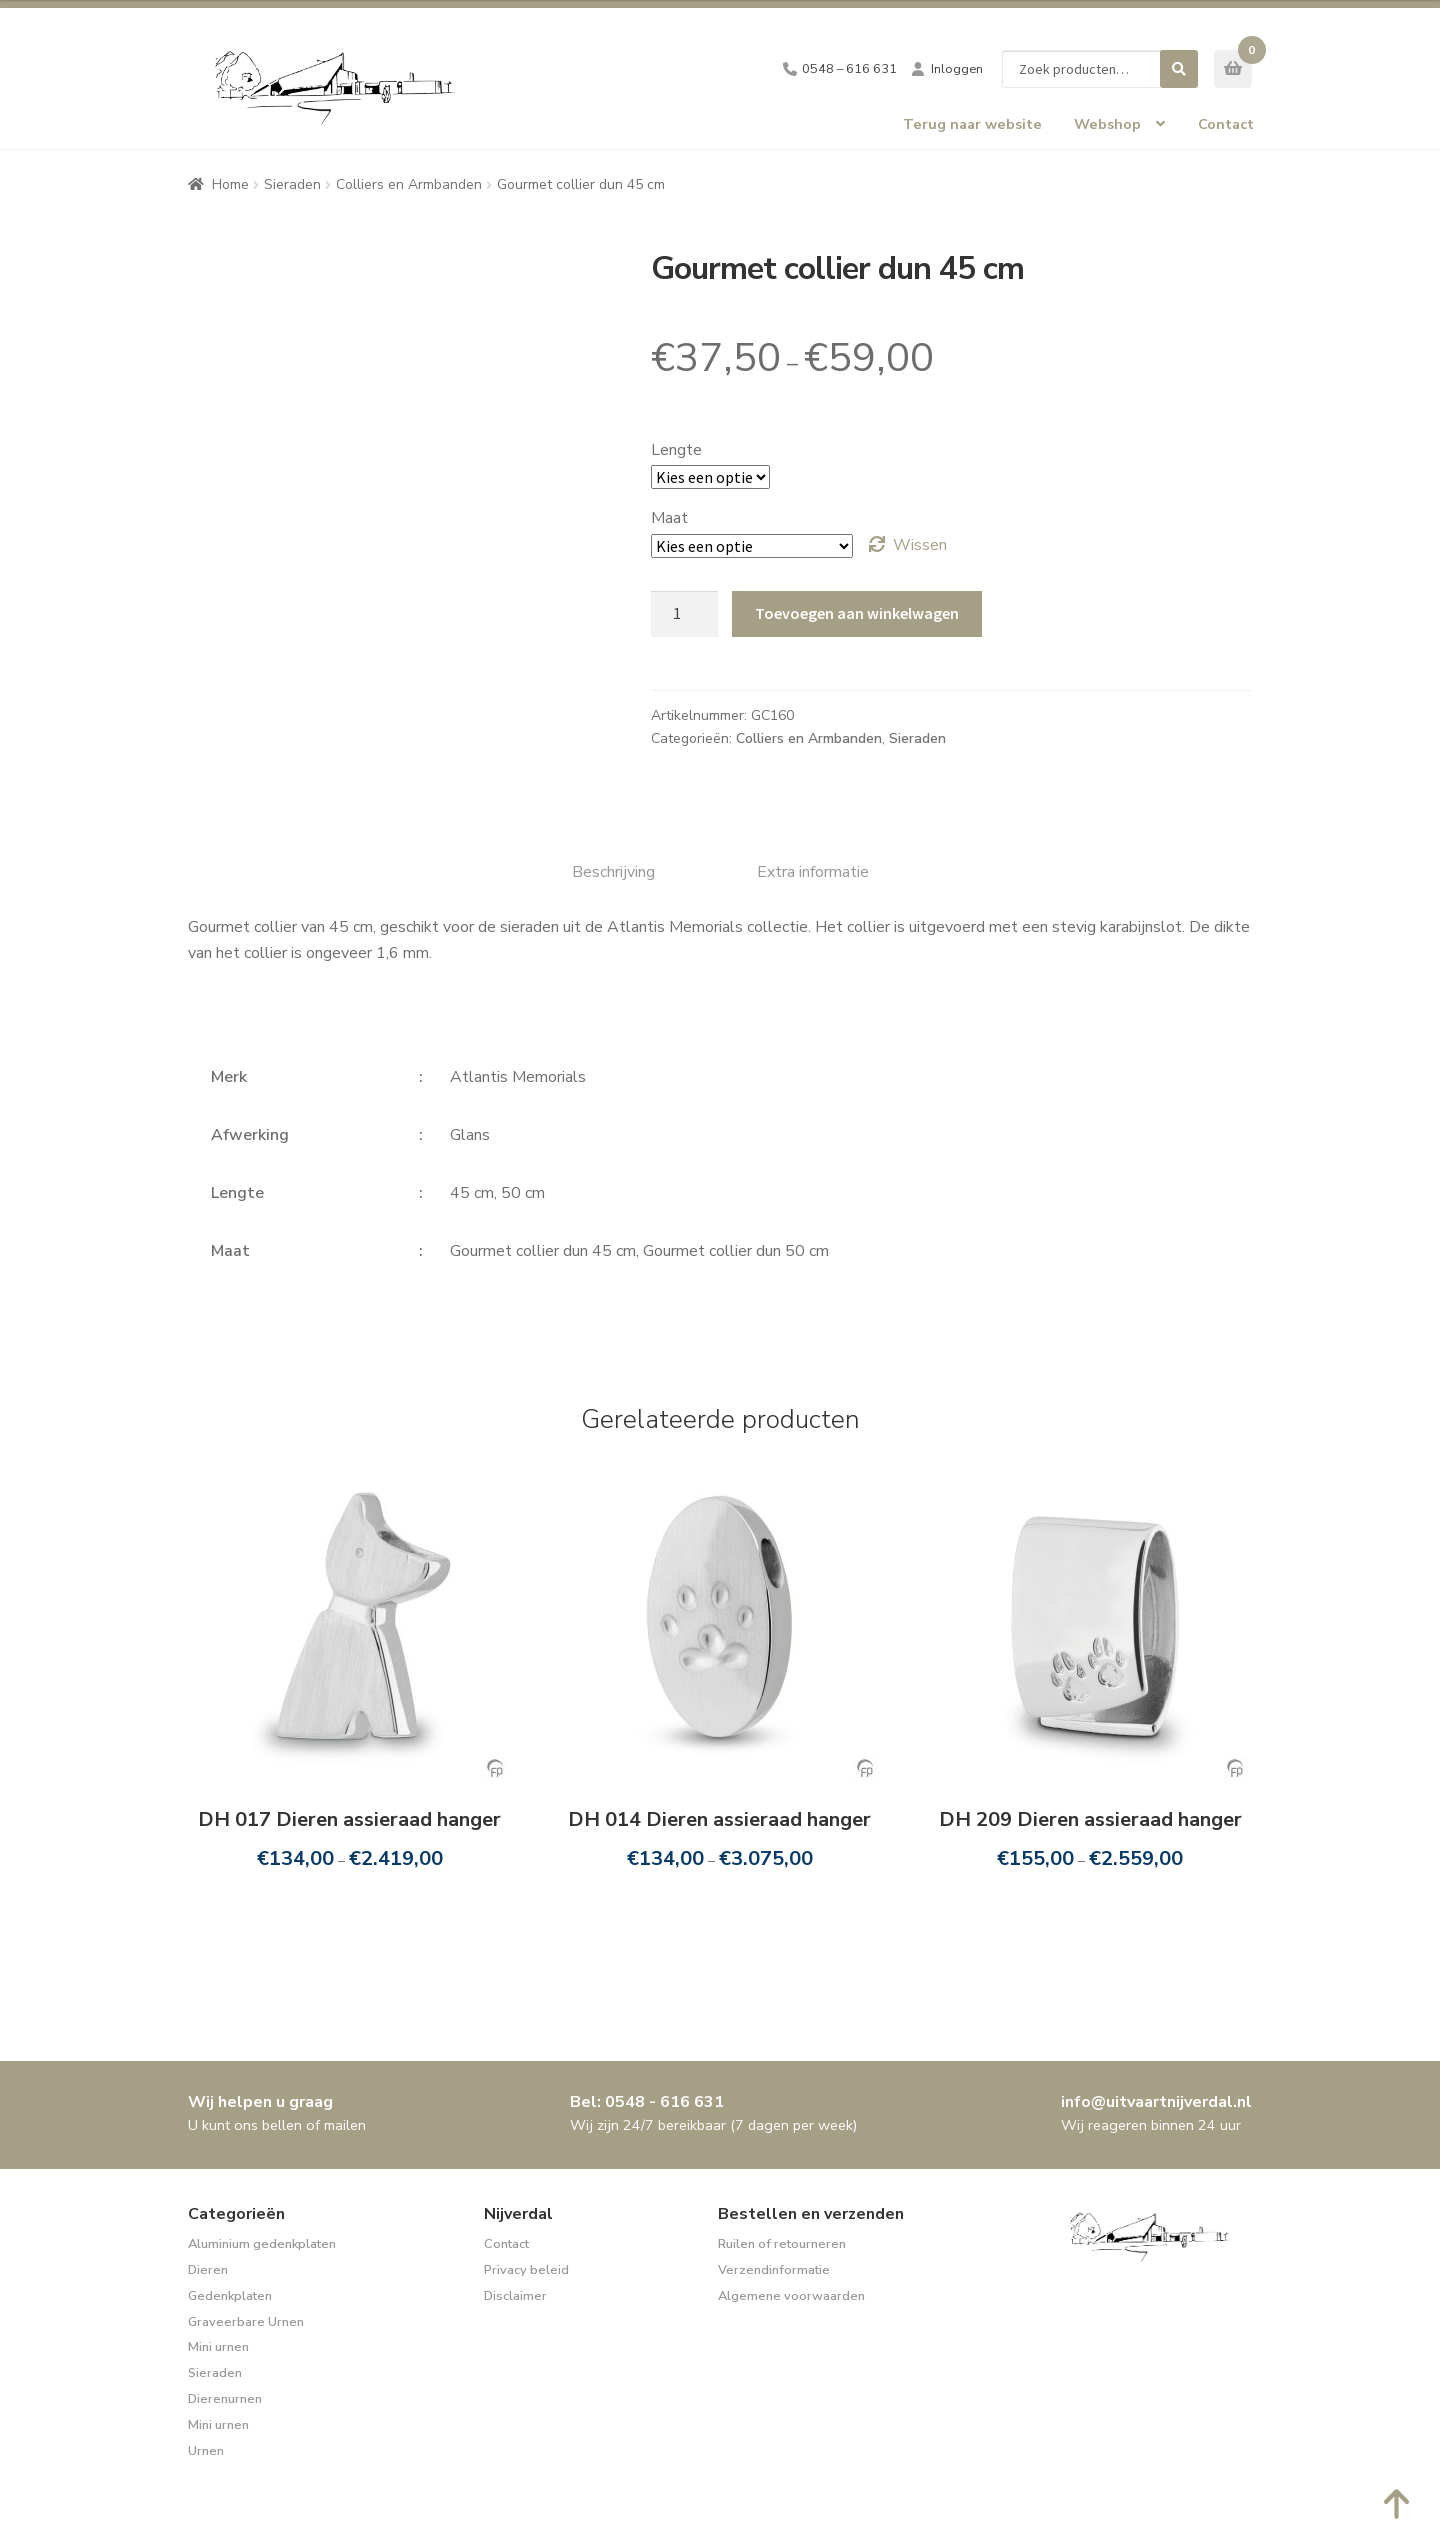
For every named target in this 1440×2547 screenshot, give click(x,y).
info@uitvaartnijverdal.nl (1156, 2102)
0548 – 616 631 (849, 69)
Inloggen (957, 69)
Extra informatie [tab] (813, 872)
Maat (669, 518)
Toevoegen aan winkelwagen (857, 613)
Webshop (1107, 124)
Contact (1226, 124)
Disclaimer (515, 2296)
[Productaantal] (685, 614)
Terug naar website (972, 124)
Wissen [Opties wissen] (920, 545)
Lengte (676, 450)
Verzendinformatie (774, 2270)
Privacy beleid (526, 2270)
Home (230, 184)
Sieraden (292, 184)
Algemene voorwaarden (791, 2296)
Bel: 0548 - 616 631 (647, 2102)
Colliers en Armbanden (409, 184)
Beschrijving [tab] (613, 872)
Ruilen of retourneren (782, 2244)
